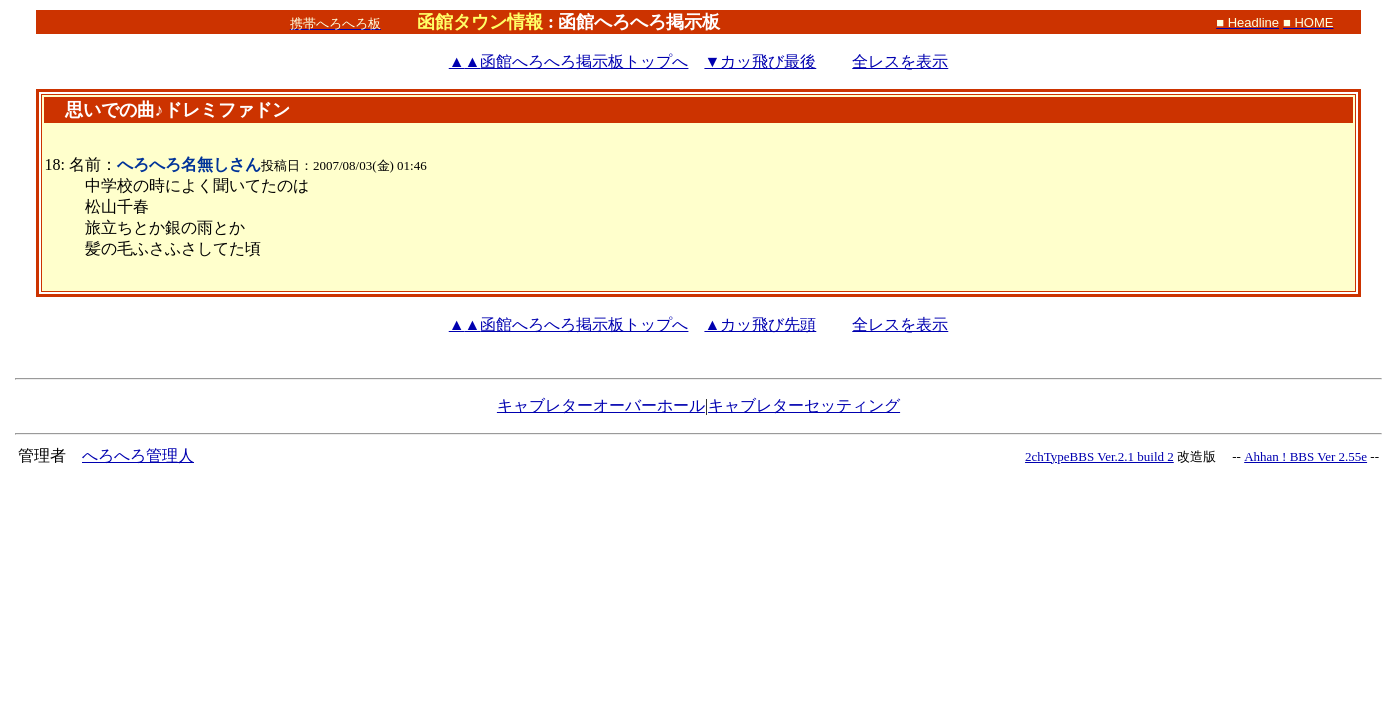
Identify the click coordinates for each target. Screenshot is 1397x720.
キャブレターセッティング (804, 405)
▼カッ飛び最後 (760, 61)
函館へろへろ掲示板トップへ (569, 61)
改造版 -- (1209, 456)
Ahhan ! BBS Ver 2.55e (1305, 456)
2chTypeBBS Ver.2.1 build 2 (1099, 456)
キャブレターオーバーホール (601, 405)
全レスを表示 (900, 61)
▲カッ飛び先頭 (760, 324)
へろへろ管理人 (138, 455)
